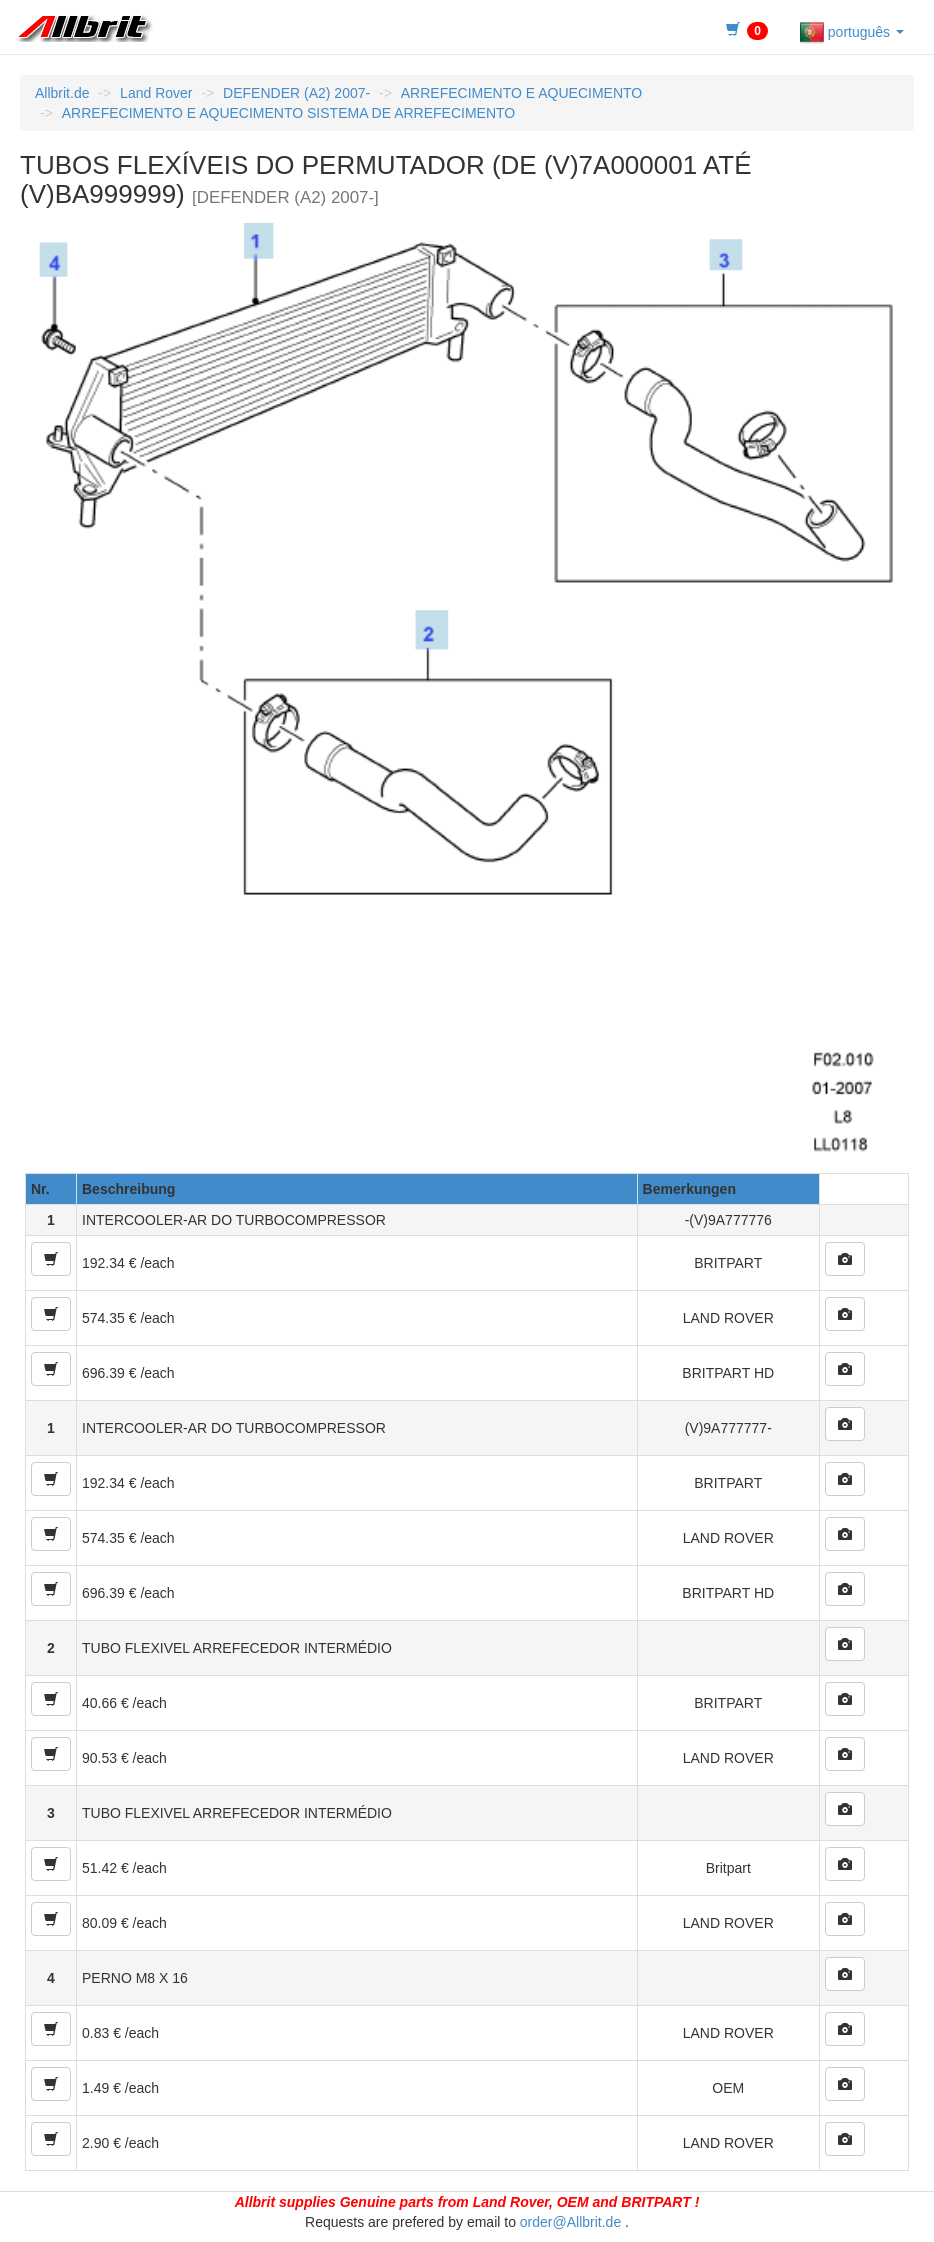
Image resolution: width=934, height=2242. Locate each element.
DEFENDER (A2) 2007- (296, 93)
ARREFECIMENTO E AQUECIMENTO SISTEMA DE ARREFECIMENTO (289, 113)
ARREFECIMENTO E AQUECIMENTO (521, 93)
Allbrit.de (62, 93)
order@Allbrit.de (570, 2222)
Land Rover (156, 93)
